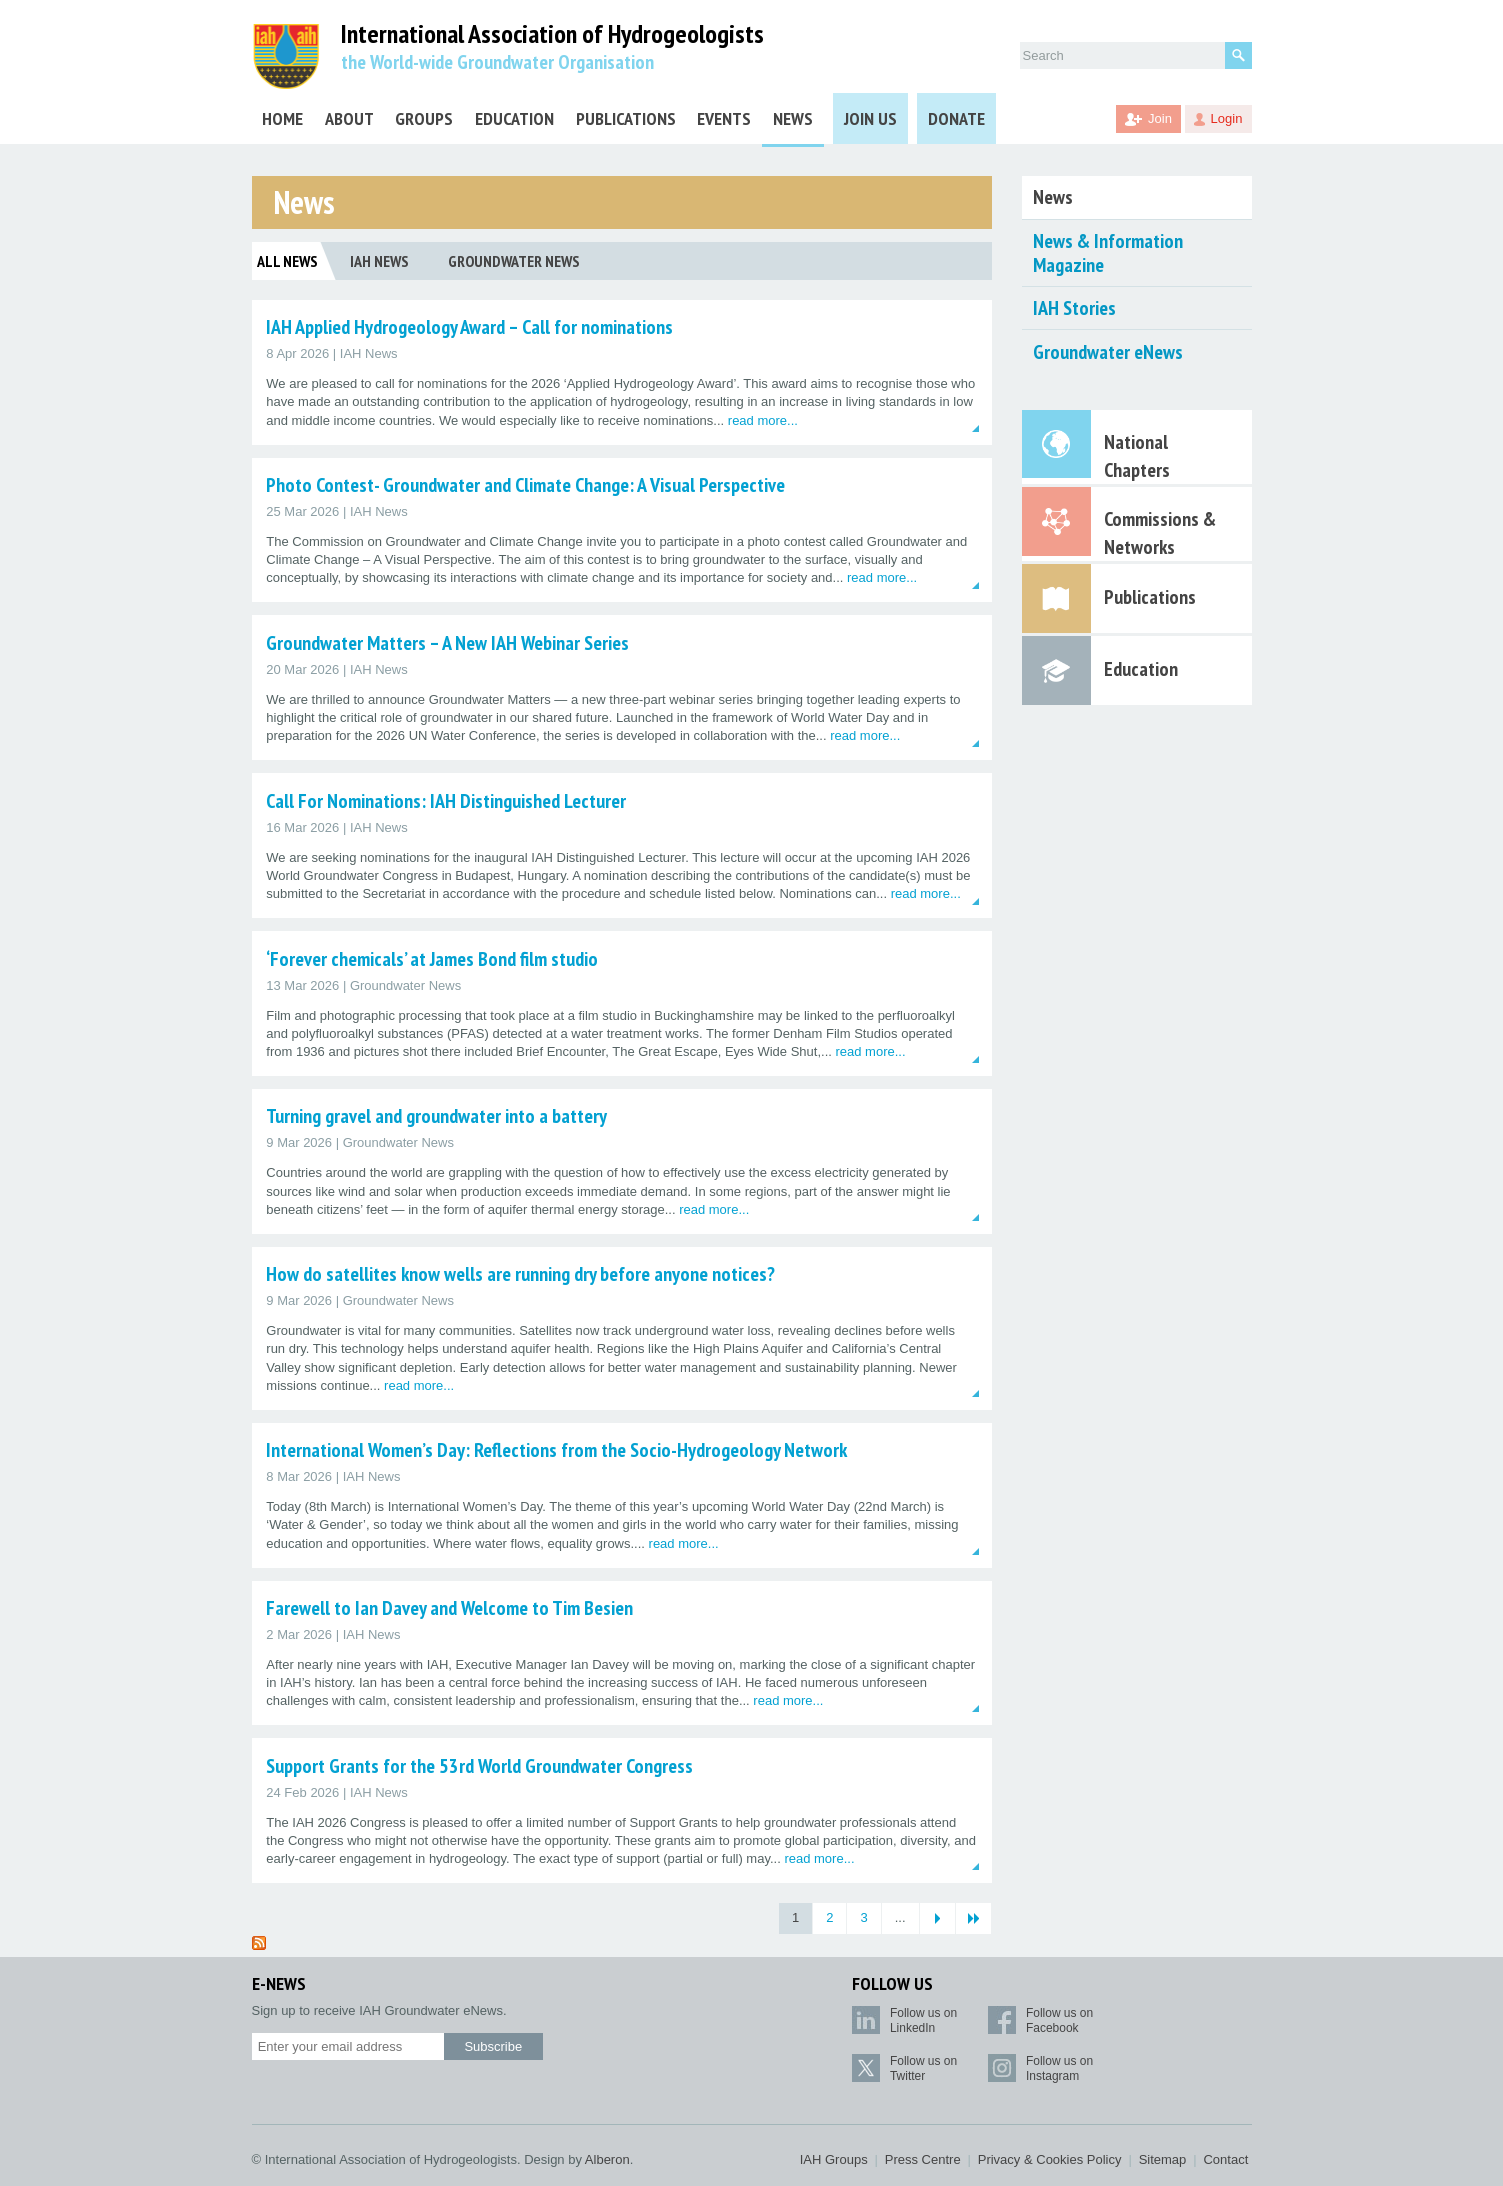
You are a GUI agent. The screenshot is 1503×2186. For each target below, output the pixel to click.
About (349, 118)
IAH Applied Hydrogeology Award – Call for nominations (469, 327)
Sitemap (1163, 2159)
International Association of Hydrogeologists (552, 34)
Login (1227, 118)
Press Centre (923, 2159)
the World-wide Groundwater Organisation (497, 62)
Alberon (607, 2159)
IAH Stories (1074, 308)
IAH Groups (834, 2159)
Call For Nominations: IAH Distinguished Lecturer (446, 801)
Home (282, 118)
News (793, 118)
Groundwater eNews (1108, 352)
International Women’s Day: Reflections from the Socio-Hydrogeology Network (556, 1450)
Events (724, 118)
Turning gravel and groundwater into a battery (436, 1116)
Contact (1225, 2159)
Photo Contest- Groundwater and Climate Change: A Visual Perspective (525, 485)
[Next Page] (937, 1918)
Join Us (870, 118)
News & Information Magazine (1108, 253)
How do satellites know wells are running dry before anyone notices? (520, 1274)
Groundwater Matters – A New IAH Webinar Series (447, 643)
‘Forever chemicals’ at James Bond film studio (432, 959)
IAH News (379, 261)
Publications (626, 118)
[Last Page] (973, 1918)
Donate (956, 118)
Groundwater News (514, 261)
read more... (763, 420)
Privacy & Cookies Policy (1050, 2159)
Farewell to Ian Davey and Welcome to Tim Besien (449, 1608)
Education (514, 118)
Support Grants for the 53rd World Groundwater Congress (479, 1766)
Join (1160, 118)
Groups (424, 118)
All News (287, 261)
